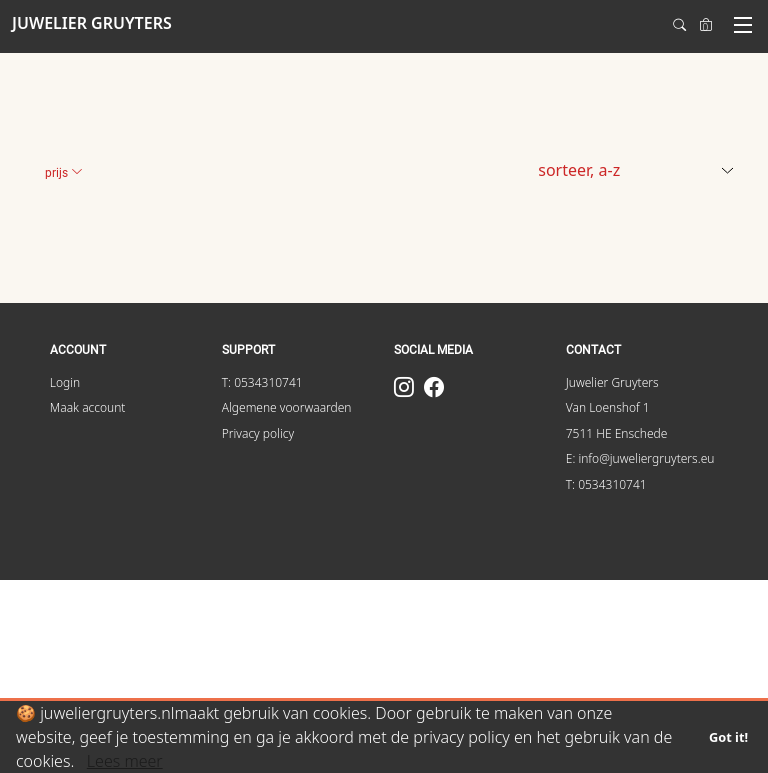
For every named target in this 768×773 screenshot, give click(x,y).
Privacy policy (258, 433)
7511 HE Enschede (617, 433)
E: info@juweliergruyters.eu (640, 458)
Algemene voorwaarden (287, 407)
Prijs (64, 173)
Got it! (728, 737)
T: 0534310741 (262, 382)
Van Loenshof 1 (608, 407)
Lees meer (125, 761)
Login (65, 382)
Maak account (88, 407)
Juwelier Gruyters (612, 382)
